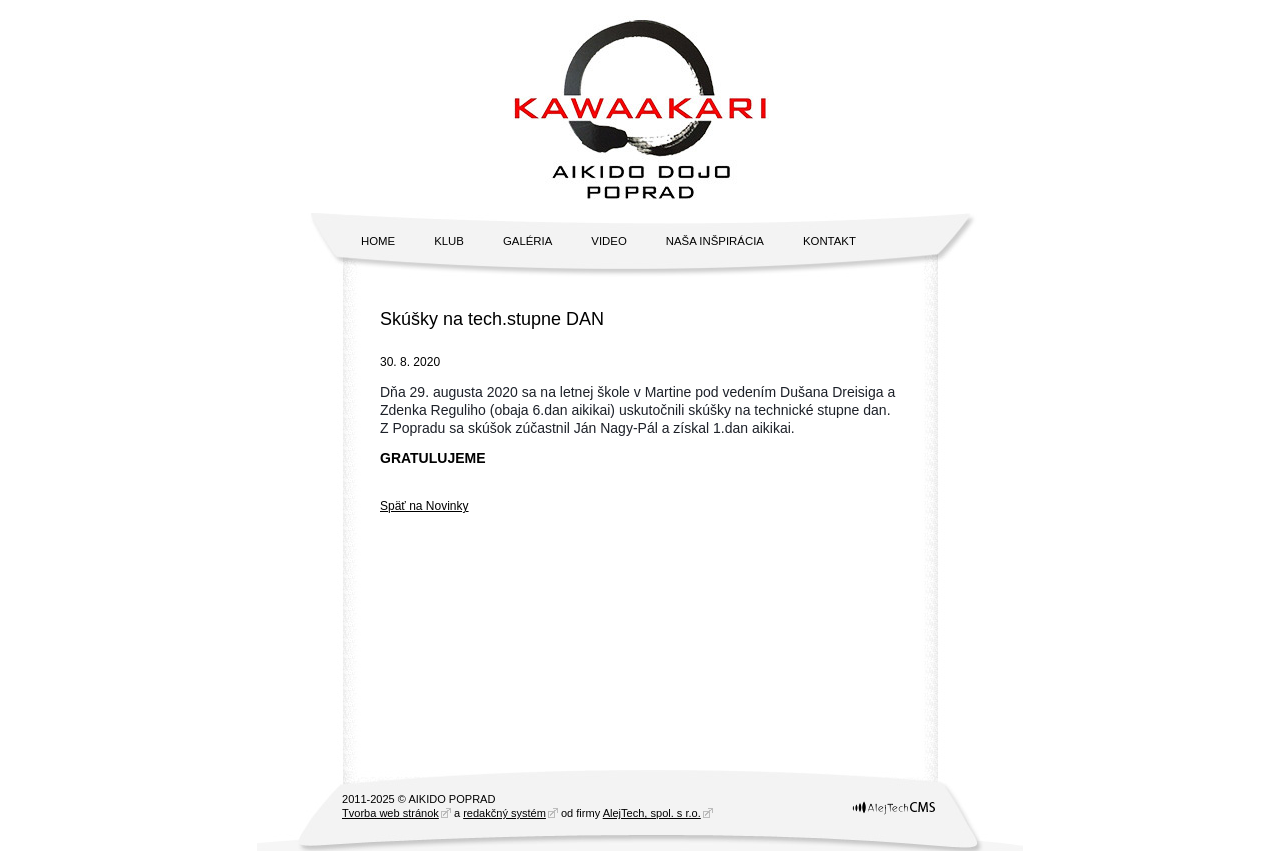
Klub (449, 241)
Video (608, 241)
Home (378, 241)
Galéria (527, 241)
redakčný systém (504, 813)
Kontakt (829, 241)
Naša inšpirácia (715, 241)
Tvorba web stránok (390, 813)
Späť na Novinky (424, 506)
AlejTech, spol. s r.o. (652, 813)
